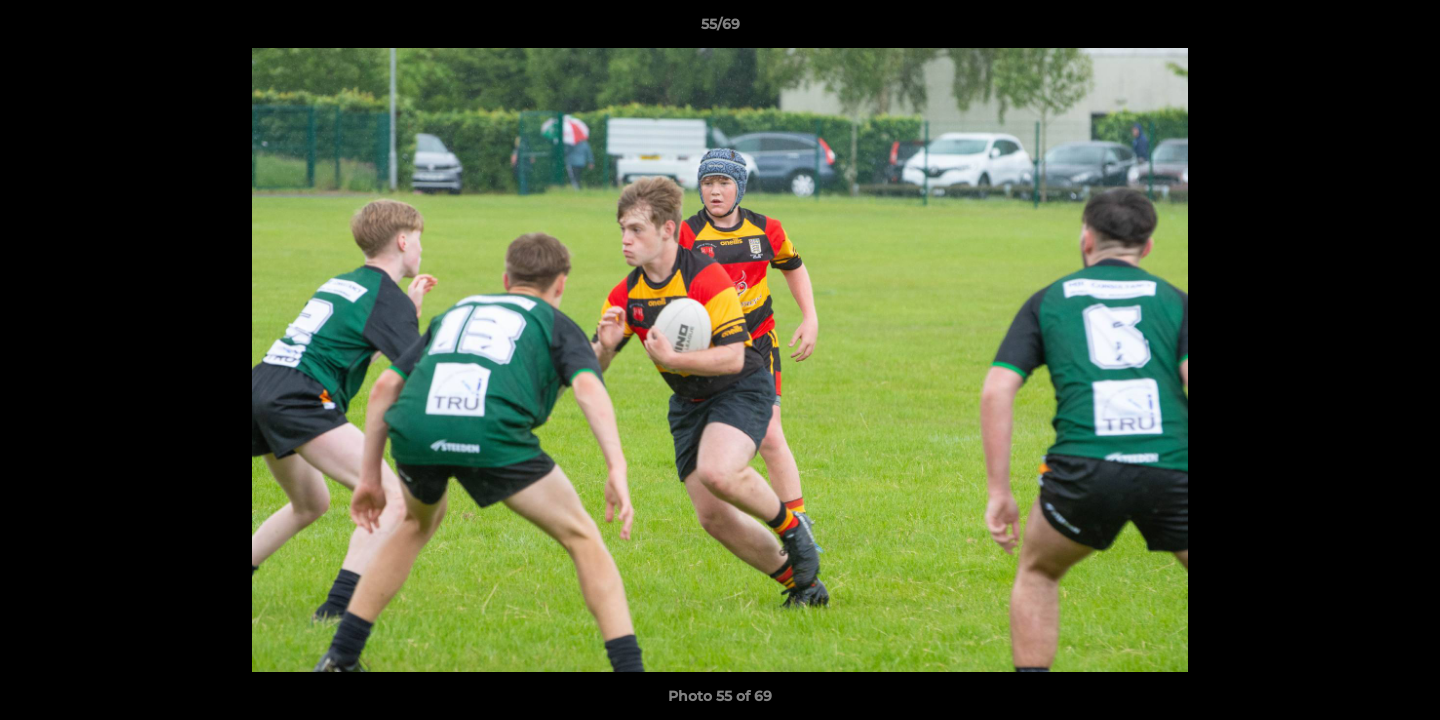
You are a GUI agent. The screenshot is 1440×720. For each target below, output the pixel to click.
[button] (1404, 29)
